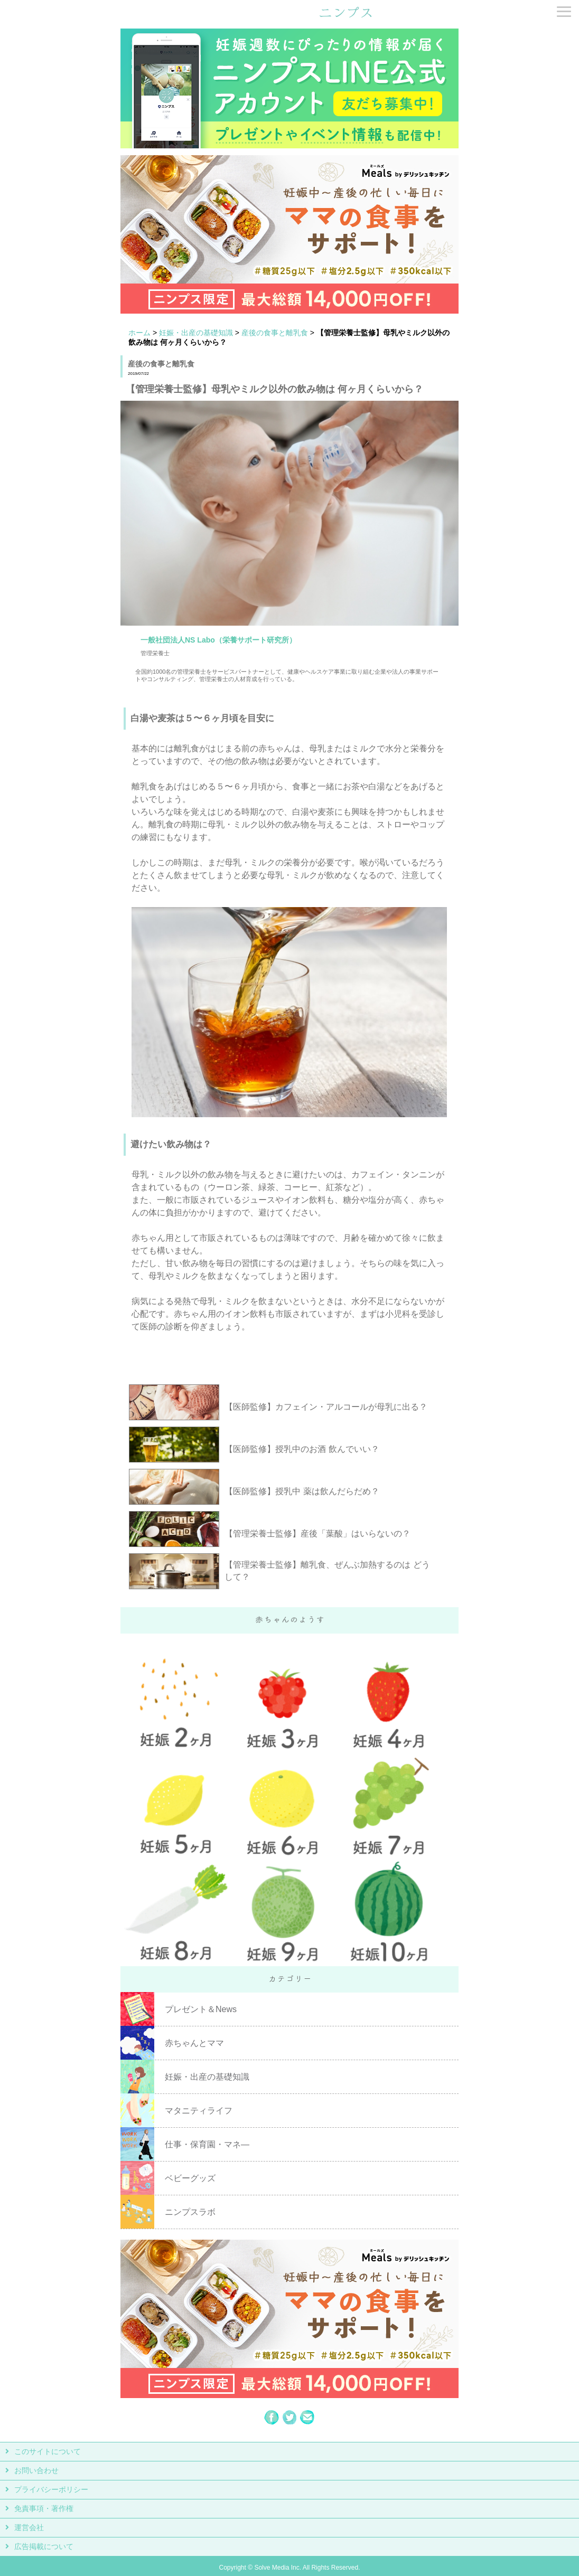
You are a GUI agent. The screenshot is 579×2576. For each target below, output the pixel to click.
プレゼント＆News (201, 2009)
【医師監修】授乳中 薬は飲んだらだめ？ (302, 1491)
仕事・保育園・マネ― (207, 2144)
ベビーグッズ (190, 2178)
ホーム (139, 332)
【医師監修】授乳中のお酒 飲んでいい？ (302, 1449)
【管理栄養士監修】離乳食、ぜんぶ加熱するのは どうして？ (327, 1570)
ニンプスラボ (190, 2211)
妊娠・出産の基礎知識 (196, 332)
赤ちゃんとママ (194, 2043)
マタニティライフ (198, 2110)
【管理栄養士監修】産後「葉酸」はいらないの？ (317, 1533)
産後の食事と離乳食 (274, 332)
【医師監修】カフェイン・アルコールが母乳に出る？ (326, 1406)
